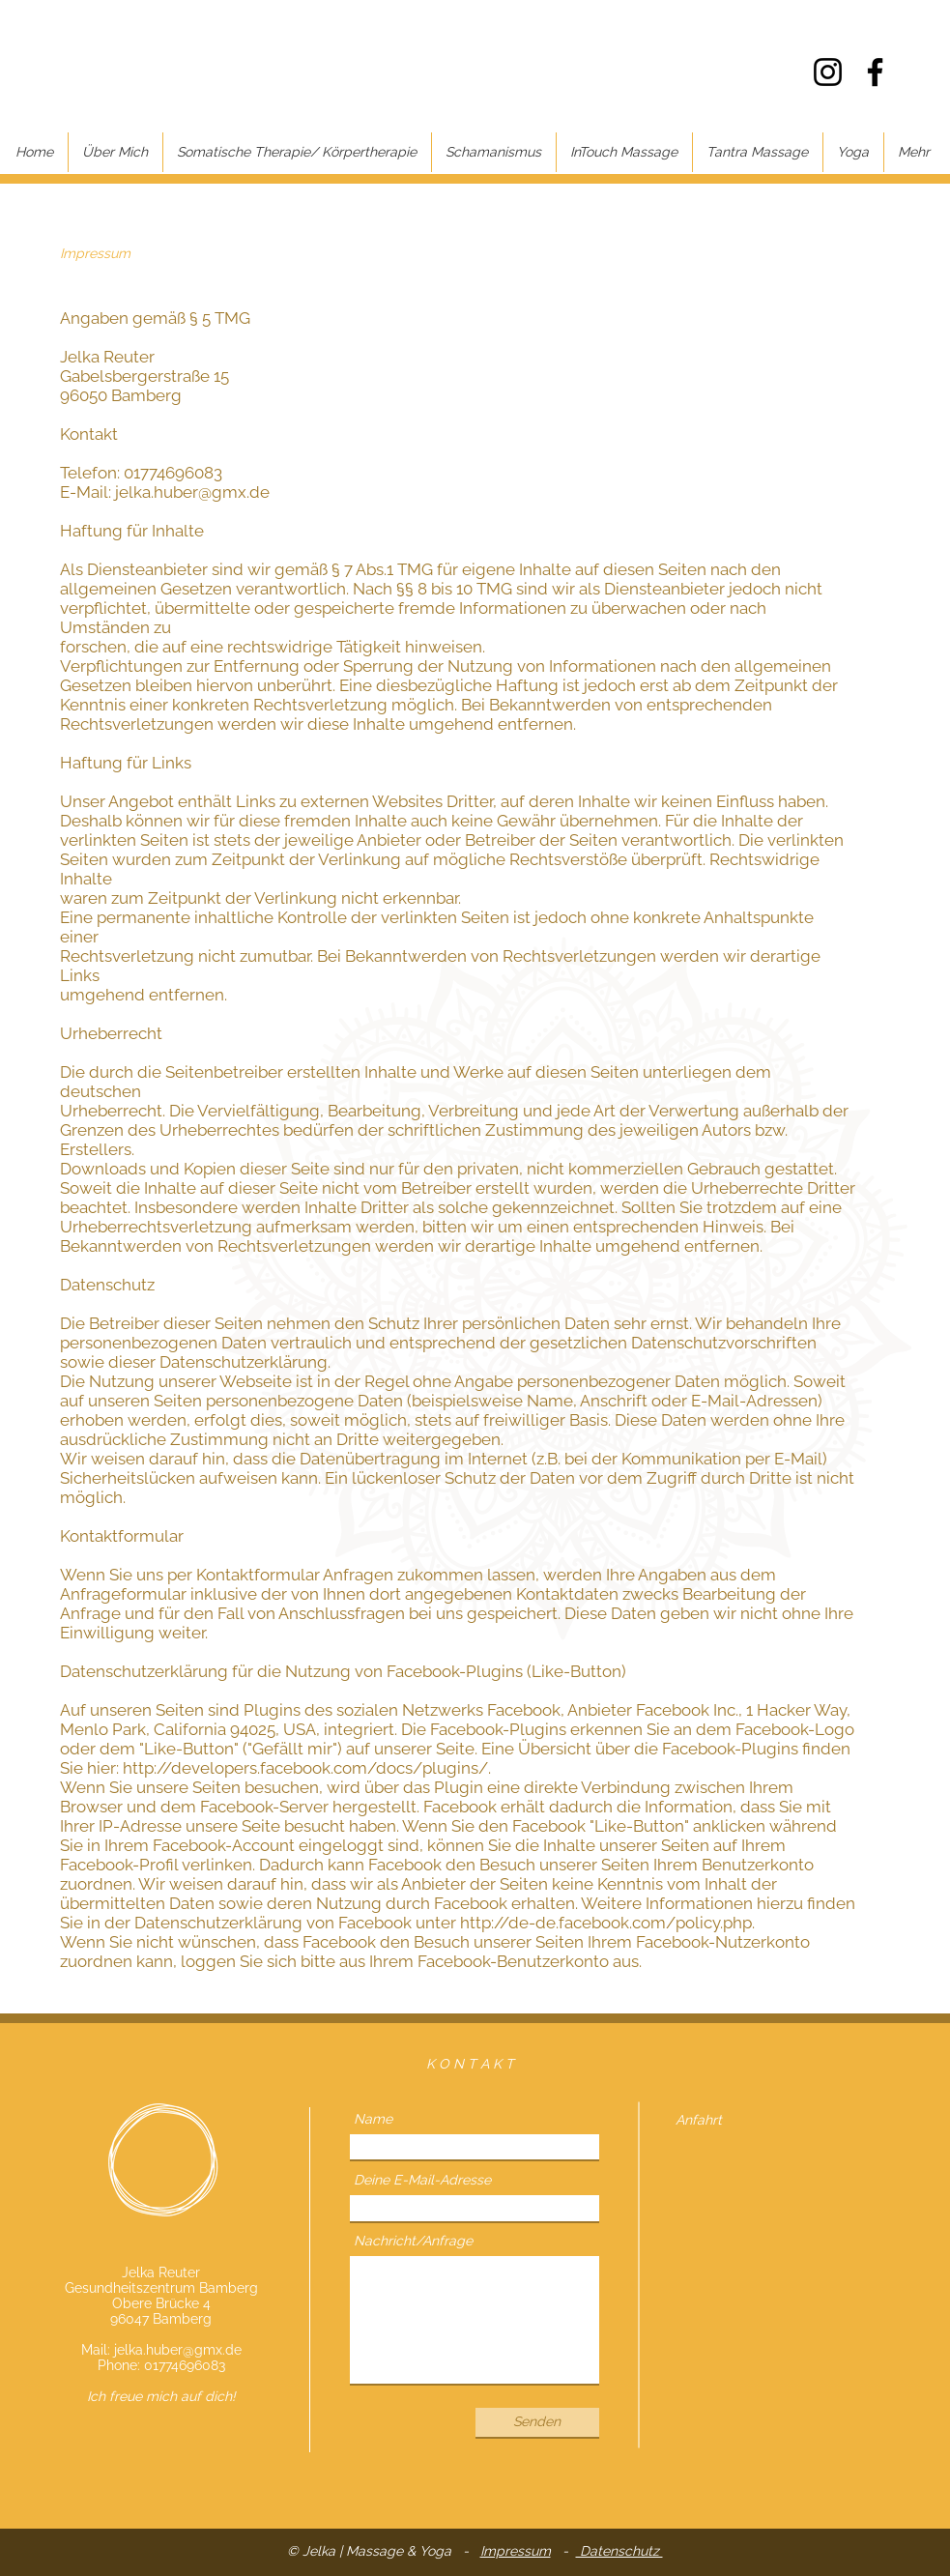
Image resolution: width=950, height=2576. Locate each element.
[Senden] (537, 2422)
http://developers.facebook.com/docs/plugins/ (305, 1768)
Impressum (515, 2551)
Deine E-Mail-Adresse (422, 2179)
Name (373, 2119)
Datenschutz (619, 2551)
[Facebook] (875, 72)
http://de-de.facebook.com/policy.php (606, 1922)
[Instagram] (828, 72)
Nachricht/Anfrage (413, 2240)
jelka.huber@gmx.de (178, 2350)
